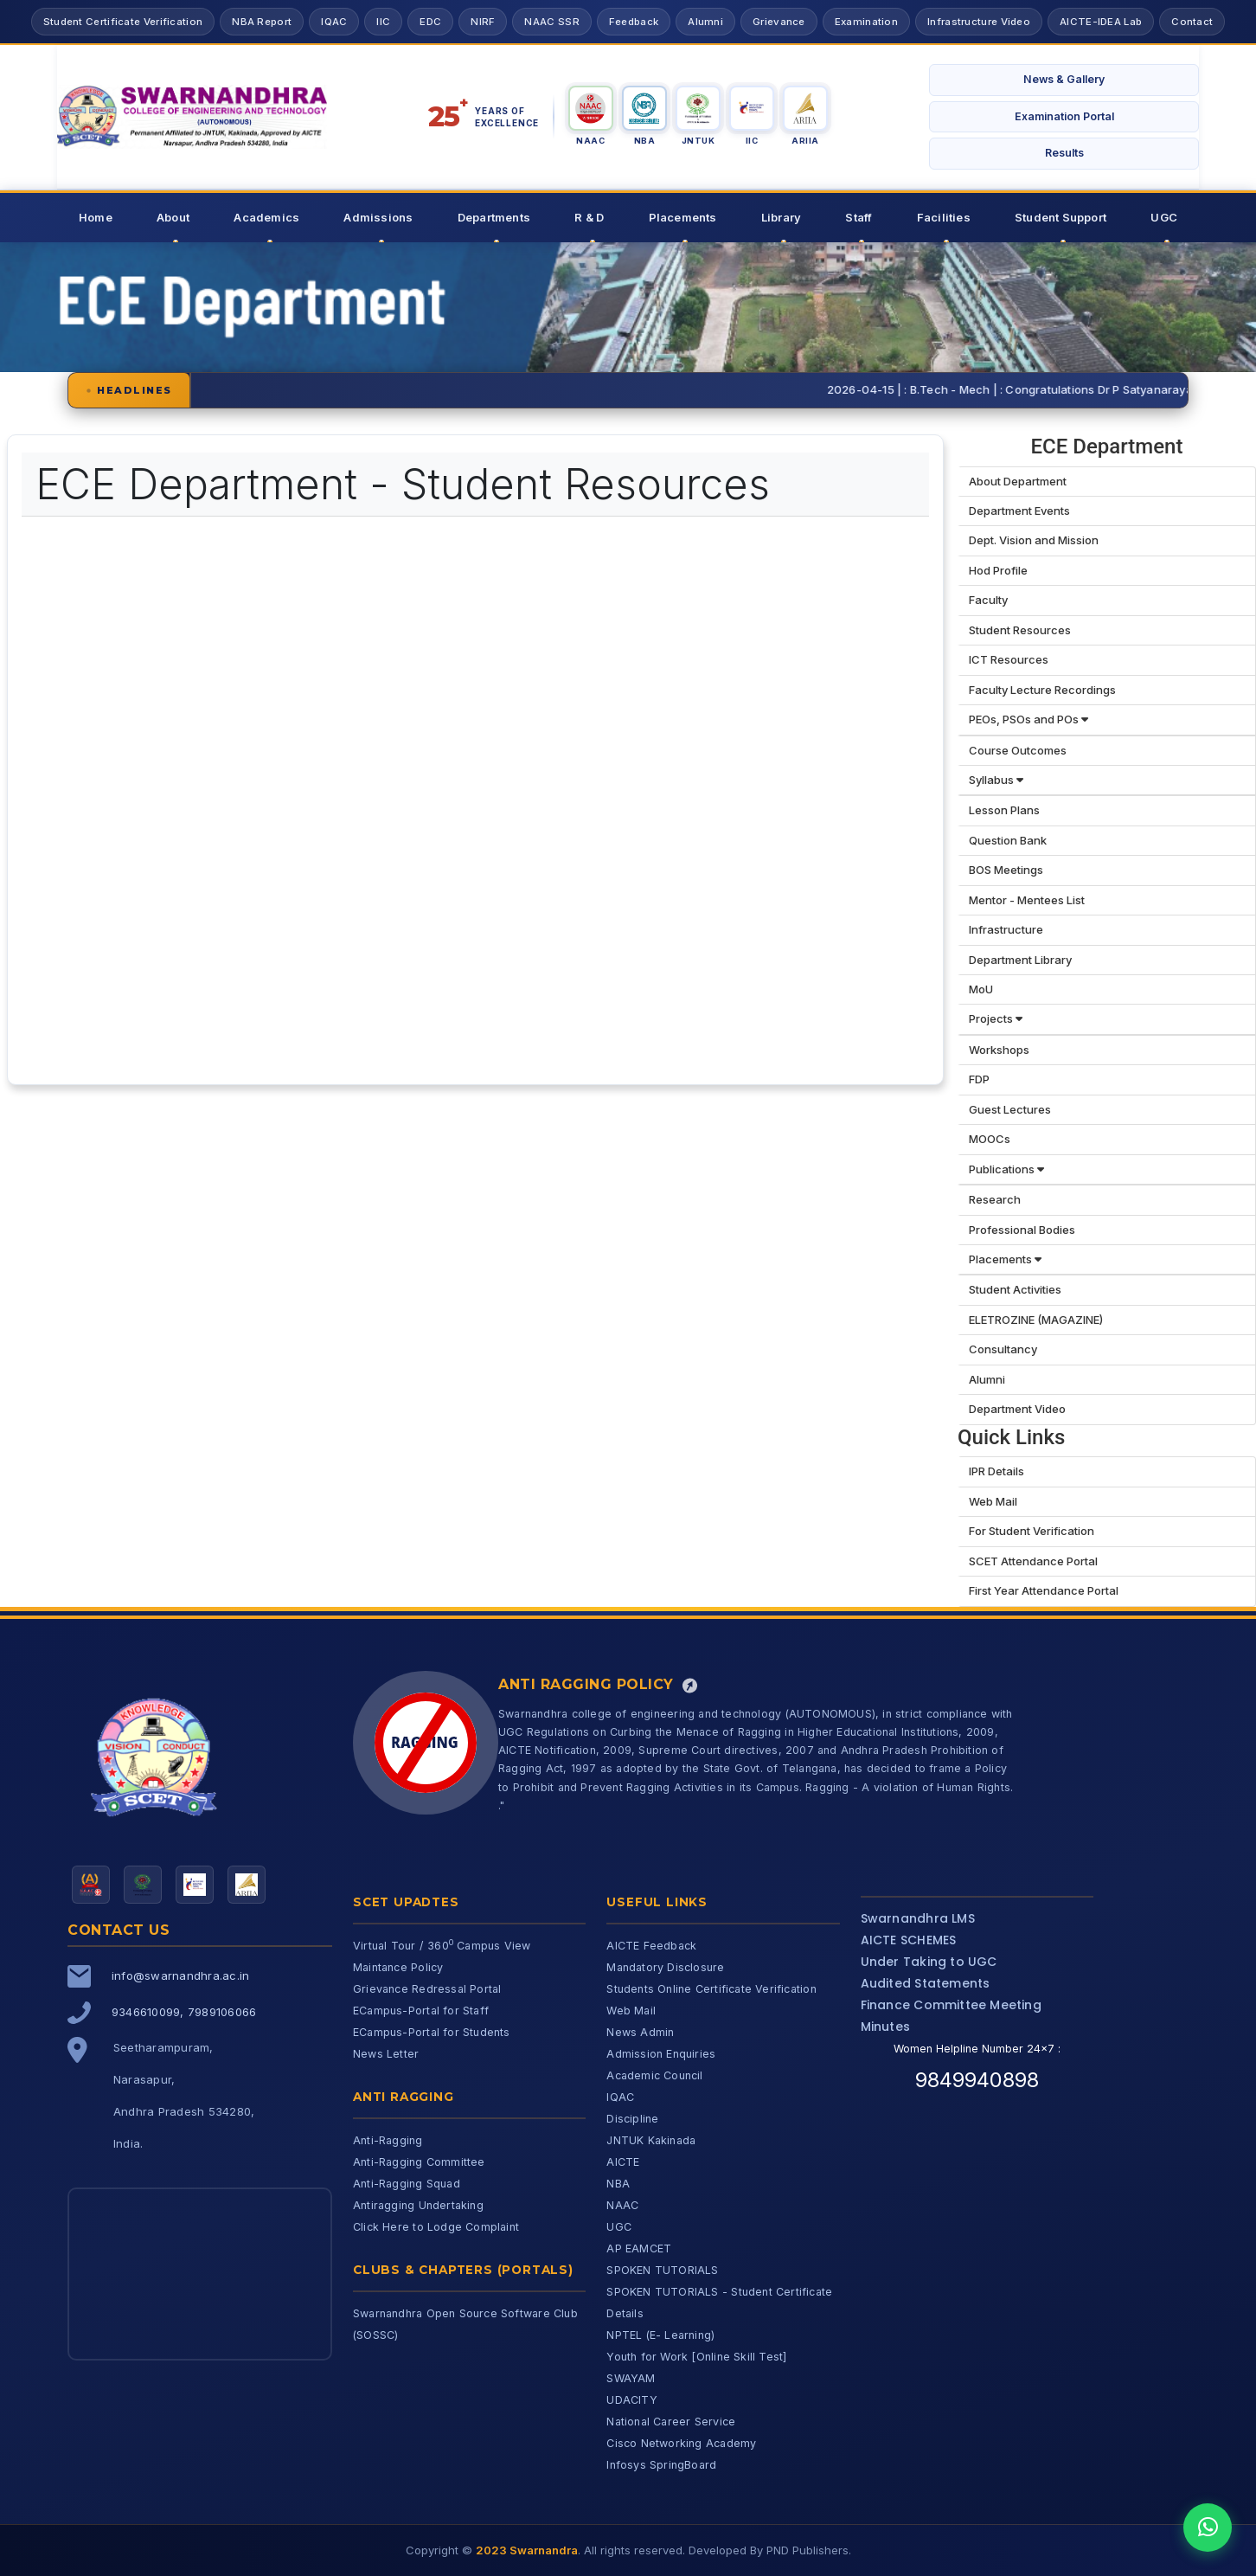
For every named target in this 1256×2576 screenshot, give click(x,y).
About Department (1018, 481)
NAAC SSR (551, 22)
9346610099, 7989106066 (184, 2012)
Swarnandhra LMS (918, 1918)
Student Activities (1015, 1289)
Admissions (378, 217)
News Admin (640, 2032)
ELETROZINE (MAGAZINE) (1036, 1320)
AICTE (622, 2161)
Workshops (999, 1050)
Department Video (1017, 1409)
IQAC (334, 22)
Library (781, 217)
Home (95, 217)
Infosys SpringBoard (661, 2464)
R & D (589, 217)
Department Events (1019, 510)
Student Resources (1020, 630)
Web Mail (993, 1501)
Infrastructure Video (978, 22)
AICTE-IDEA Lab (1101, 22)
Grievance (779, 22)
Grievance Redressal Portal (427, 1988)
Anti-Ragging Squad (406, 2183)
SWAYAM (630, 2378)
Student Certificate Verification (123, 22)
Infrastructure (1006, 929)
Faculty (988, 600)
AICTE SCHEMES (909, 1940)
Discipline (632, 2118)
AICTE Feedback (651, 1945)
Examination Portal (1064, 116)
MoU (981, 989)
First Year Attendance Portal (1043, 1590)
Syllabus (996, 780)
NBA (618, 2183)
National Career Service (670, 2421)
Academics (266, 217)
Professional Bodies (1022, 1230)
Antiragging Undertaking (418, 2205)
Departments (494, 217)
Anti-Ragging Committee (419, 2161)
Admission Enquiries (660, 2053)
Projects (995, 1018)
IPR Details (996, 1471)
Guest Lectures (1010, 1109)
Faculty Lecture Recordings (1042, 690)
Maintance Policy (398, 1967)
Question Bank (1008, 840)
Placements (683, 217)
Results (1064, 152)
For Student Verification (1031, 1531)
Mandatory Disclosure (665, 1967)
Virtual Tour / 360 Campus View (442, 1945)
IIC (383, 22)
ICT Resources (1008, 659)
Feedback (633, 22)
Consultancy (1003, 1349)
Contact (1192, 22)
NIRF (483, 22)
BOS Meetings (1006, 870)
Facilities (944, 217)
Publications (1006, 1169)
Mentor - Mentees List (1027, 900)
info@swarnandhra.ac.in (180, 1975)
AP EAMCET (638, 2248)
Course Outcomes (1018, 750)
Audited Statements (925, 1983)
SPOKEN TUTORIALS (662, 2270)
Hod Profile (998, 570)
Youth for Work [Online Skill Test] (696, 2356)
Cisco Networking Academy (681, 2443)
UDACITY (631, 2399)
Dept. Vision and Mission (1034, 540)
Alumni (705, 22)
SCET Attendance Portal (1033, 1561)
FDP (979, 1079)
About (173, 217)
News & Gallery (1064, 79)
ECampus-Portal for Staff (421, 2010)
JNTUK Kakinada (650, 2140)
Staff (858, 217)
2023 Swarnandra (527, 2550)
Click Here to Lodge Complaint (436, 2226)
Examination (866, 22)
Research (995, 1199)
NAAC (622, 2205)
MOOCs (989, 1139)
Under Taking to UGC (929, 1961)
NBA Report (262, 22)
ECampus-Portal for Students (431, 2032)
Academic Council (654, 2075)
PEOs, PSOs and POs (1028, 719)
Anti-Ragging (388, 2140)
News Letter (386, 2053)
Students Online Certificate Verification (711, 1988)
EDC (430, 22)
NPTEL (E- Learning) (660, 2335)
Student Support (1060, 217)
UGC (1163, 217)
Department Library (1020, 960)
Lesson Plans (1004, 810)
